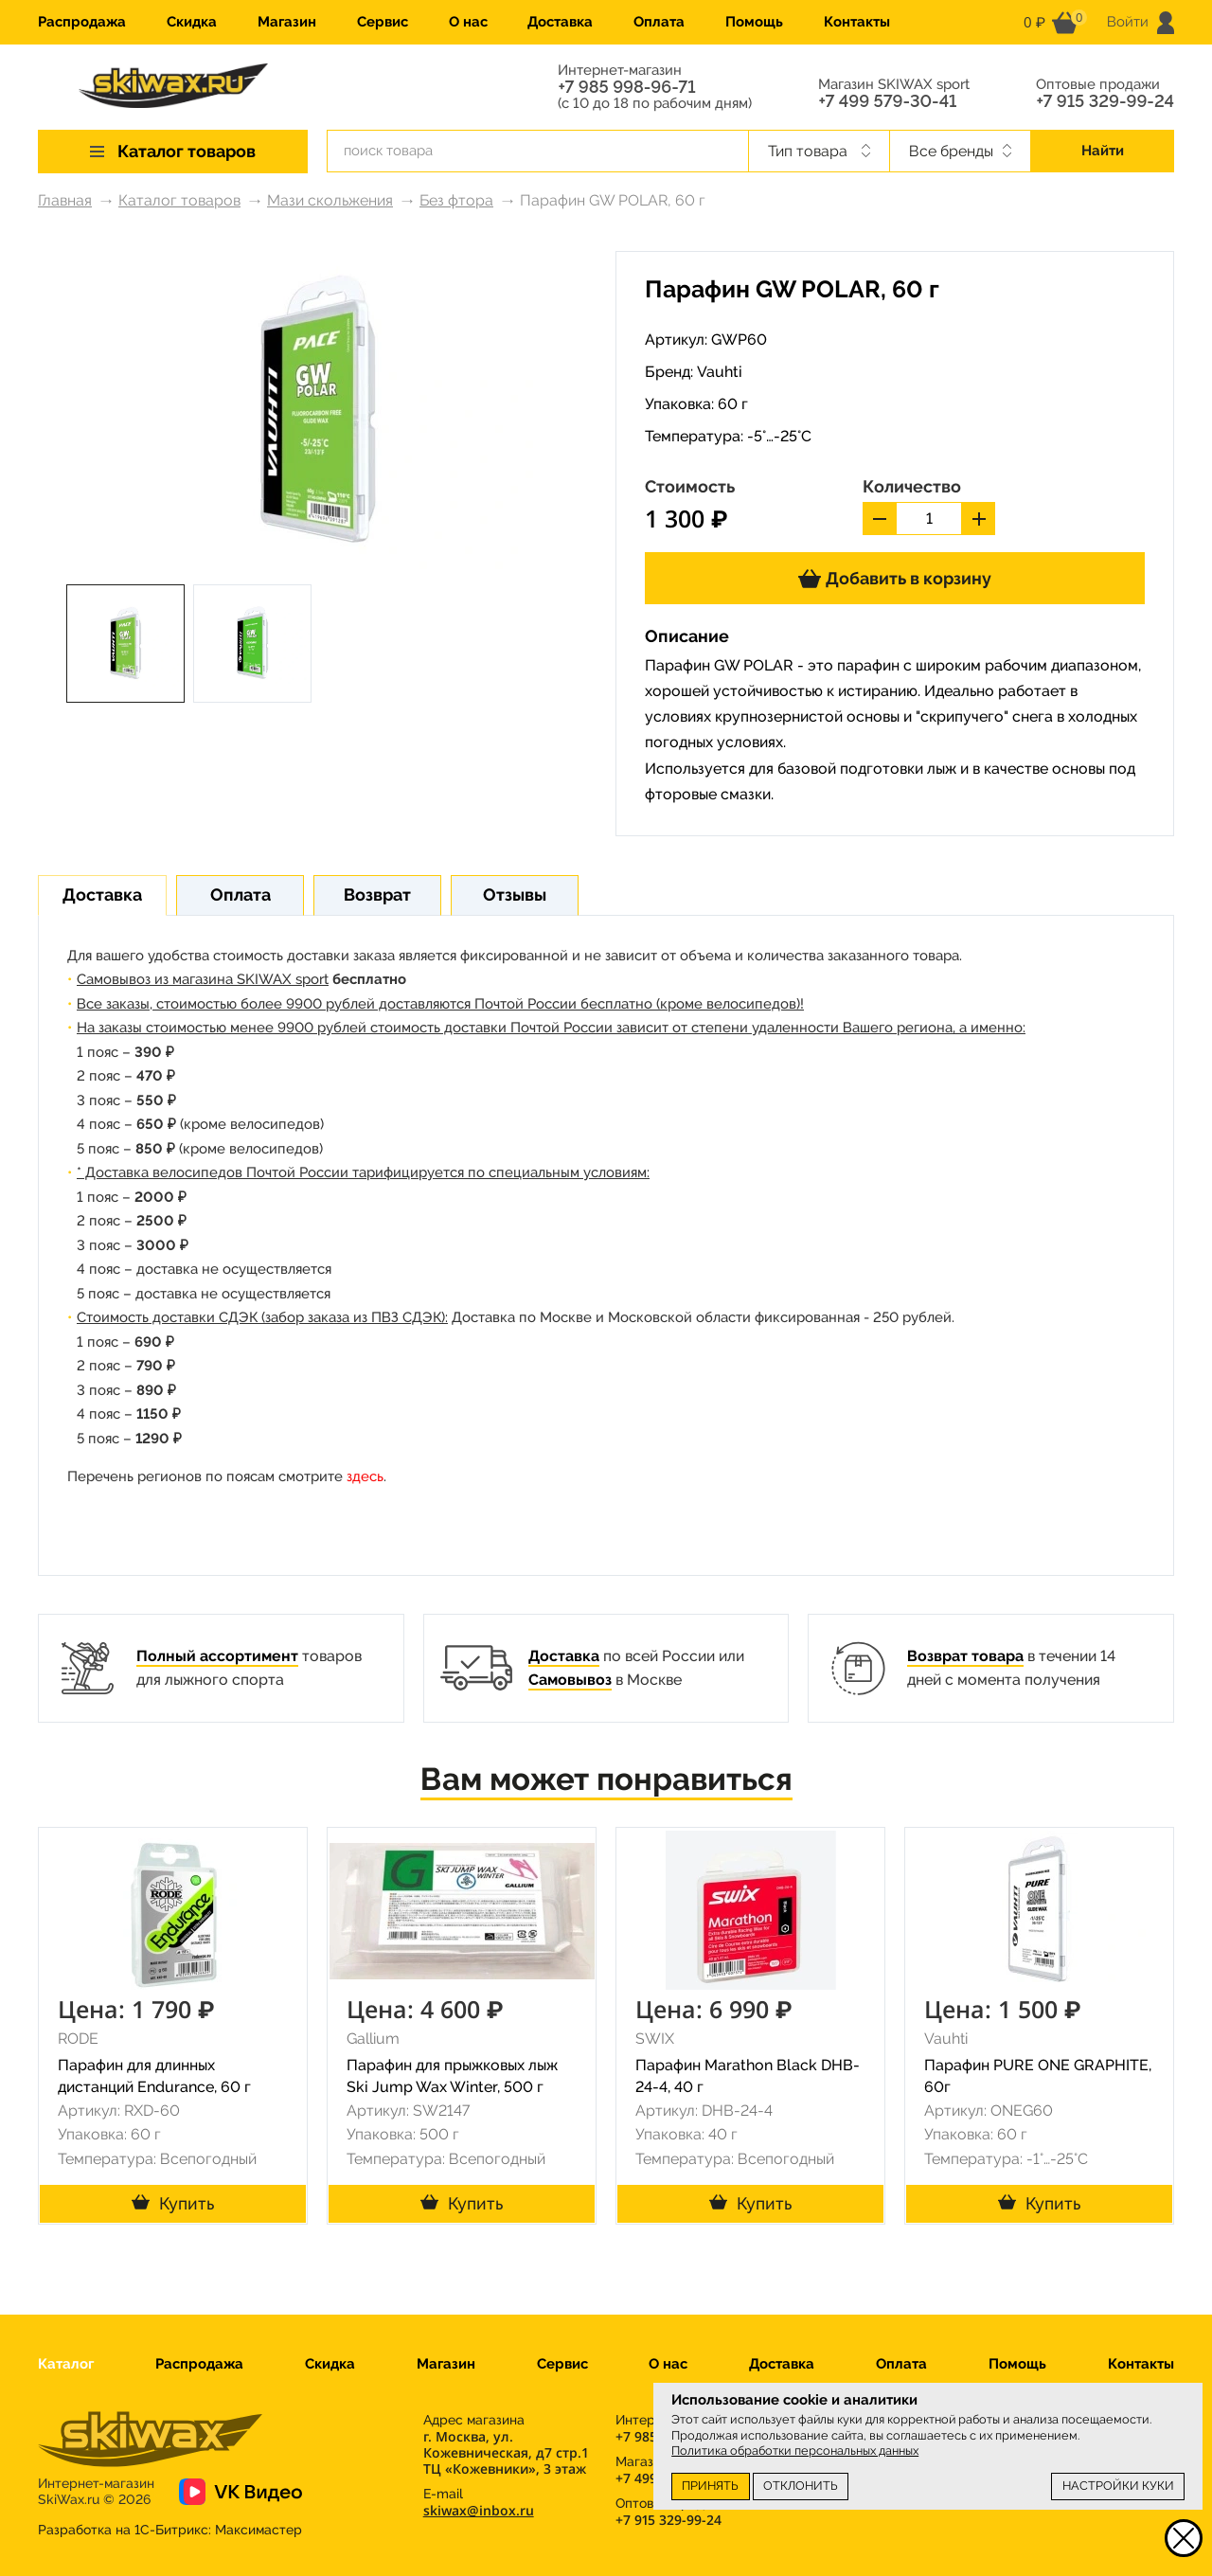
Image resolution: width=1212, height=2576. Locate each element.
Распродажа (82, 21)
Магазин (287, 21)
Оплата (659, 21)
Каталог (66, 2363)
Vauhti (719, 372)
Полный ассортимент (217, 1656)
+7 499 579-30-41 (887, 101)
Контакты (857, 21)
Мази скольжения (330, 200)
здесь (365, 1476)
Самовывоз (570, 1680)
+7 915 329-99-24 (1105, 101)
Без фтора (456, 200)
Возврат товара (965, 1656)
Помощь (754, 21)
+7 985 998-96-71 (626, 87)
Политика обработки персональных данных (794, 2450)
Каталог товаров (179, 200)
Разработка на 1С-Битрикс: (170, 2529)
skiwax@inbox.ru (478, 2510)
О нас (468, 21)
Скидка (192, 21)
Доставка (560, 21)
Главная (65, 200)
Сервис (382, 21)
